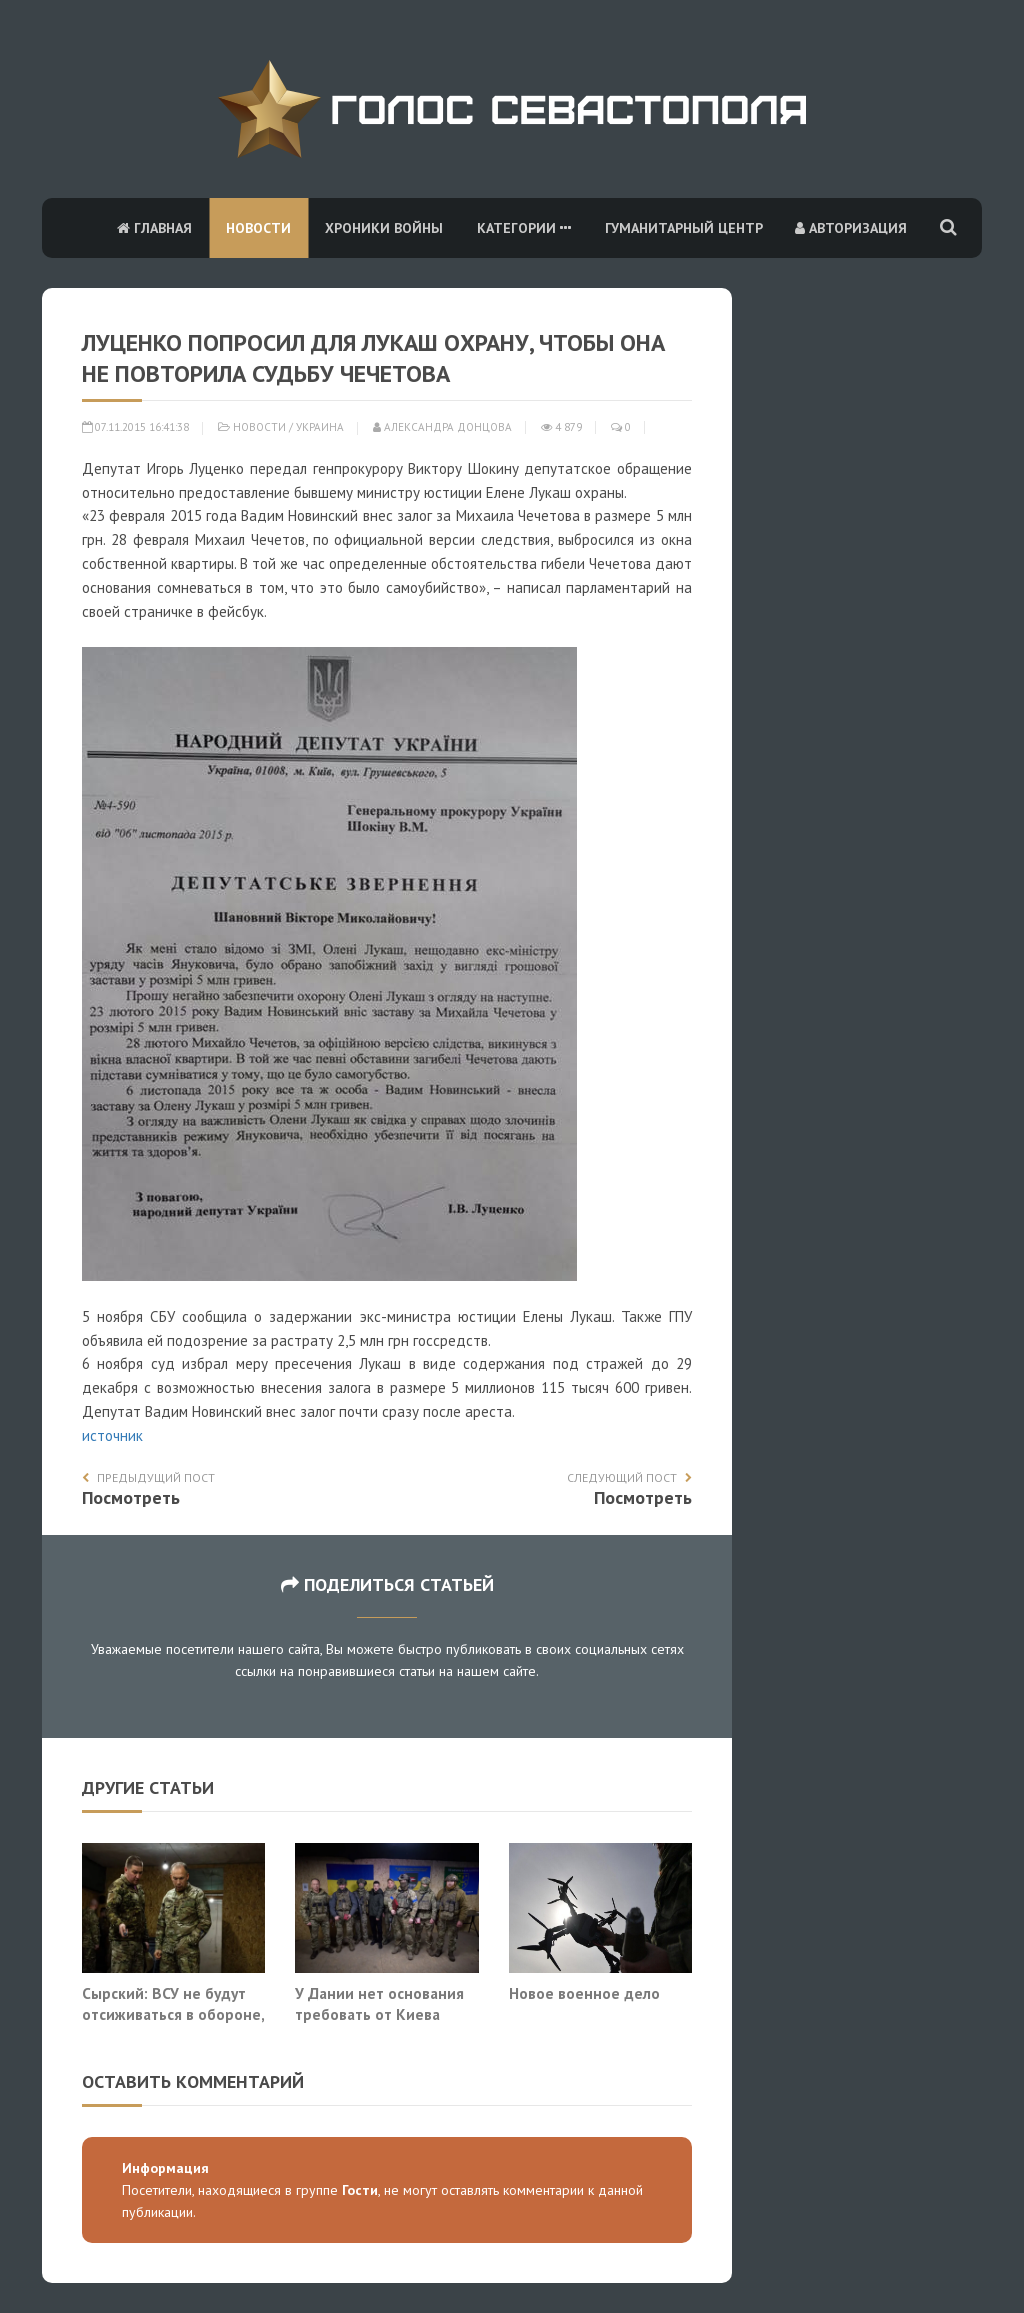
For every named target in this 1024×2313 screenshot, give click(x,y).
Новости (258, 228)
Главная (154, 228)
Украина (320, 427)
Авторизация (851, 228)
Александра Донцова (442, 427)
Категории (524, 228)
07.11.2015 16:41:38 (135, 427)
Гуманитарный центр (684, 228)
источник (112, 1435)
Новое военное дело (584, 1993)
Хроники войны (384, 228)
